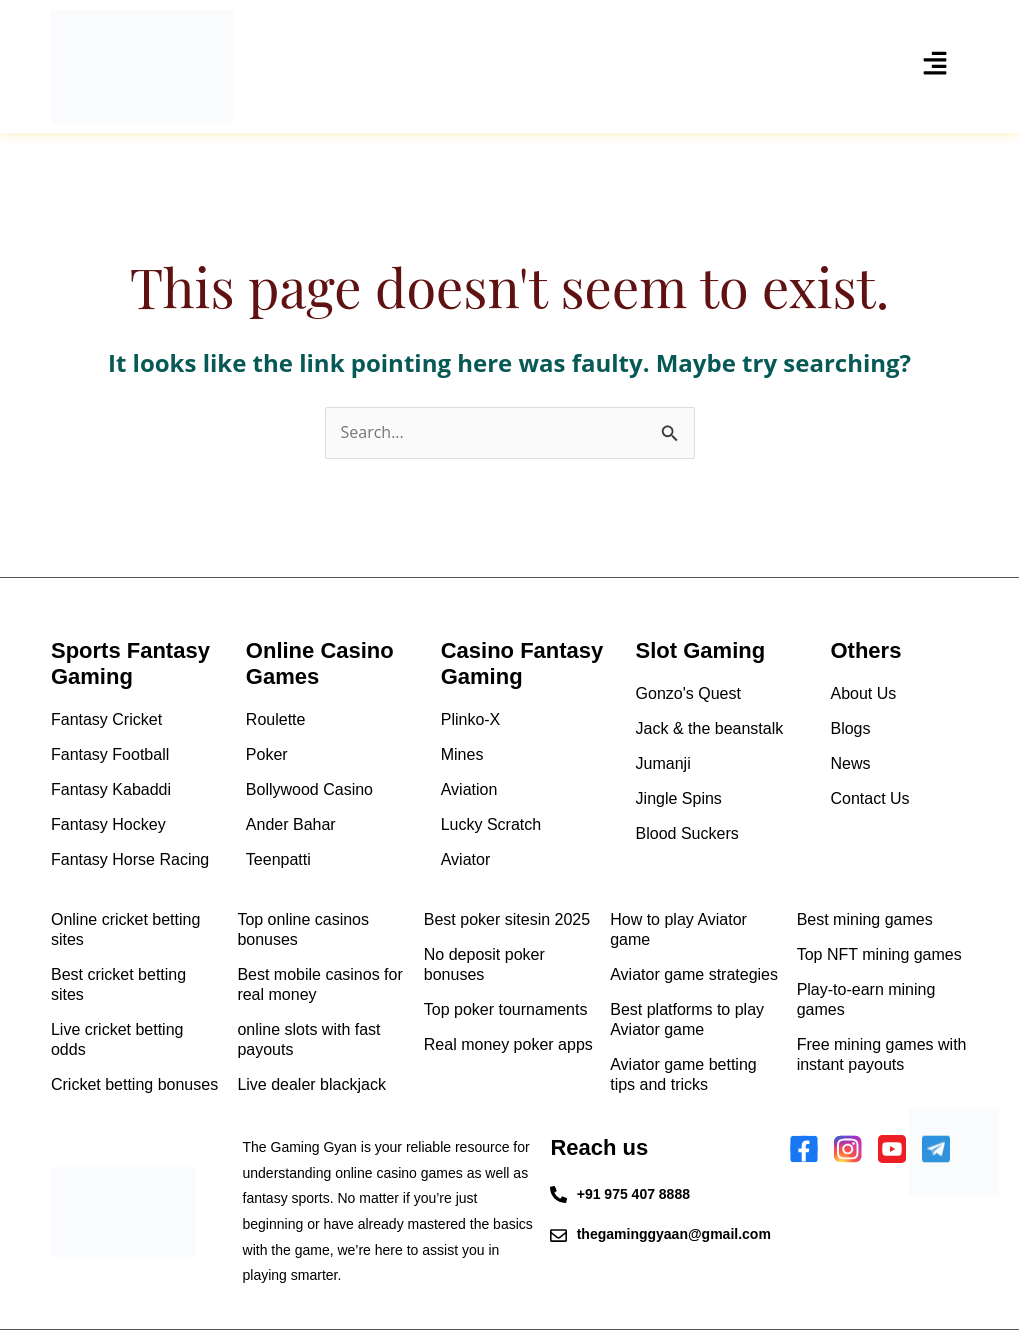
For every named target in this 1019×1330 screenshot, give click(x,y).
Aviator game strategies (694, 974)
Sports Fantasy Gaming (130, 663)
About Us (863, 693)
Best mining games (865, 919)
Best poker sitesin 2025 (507, 919)
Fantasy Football (110, 754)
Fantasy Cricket (106, 719)
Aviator (466, 859)
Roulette (276, 719)
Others (865, 650)
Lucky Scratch (491, 824)
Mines (462, 754)
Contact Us (869, 798)
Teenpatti (278, 859)
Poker (267, 754)
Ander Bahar (291, 824)
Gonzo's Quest (688, 693)
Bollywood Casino (309, 789)
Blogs (850, 728)
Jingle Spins (679, 798)
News (850, 763)
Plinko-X (471, 719)
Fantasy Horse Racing (130, 859)
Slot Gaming (701, 650)
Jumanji (663, 763)
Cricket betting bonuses (134, 1084)
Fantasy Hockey (108, 824)
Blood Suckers (687, 833)
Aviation (469, 789)
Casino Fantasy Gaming (522, 663)
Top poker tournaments (506, 1009)
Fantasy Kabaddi (111, 789)
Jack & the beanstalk (710, 728)
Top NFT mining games (879, 954)
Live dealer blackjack (311, 1084)
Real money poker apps (508, 1044)
